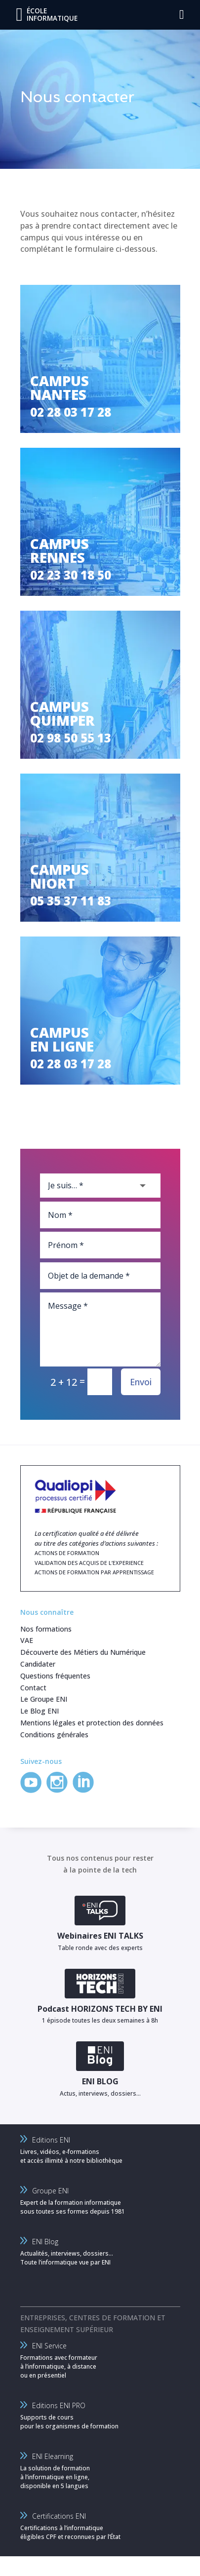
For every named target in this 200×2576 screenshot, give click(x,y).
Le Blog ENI (39, 1711)
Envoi (141, 1382)
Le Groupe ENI (43, 1699)
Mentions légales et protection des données (91, 1722)
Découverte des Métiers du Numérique (83, 1652)
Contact (33, 1687)
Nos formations (46, 1629)
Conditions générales (54, 1734)
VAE (26, 1640)
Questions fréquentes (55, 1675)
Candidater (37, 1664)
